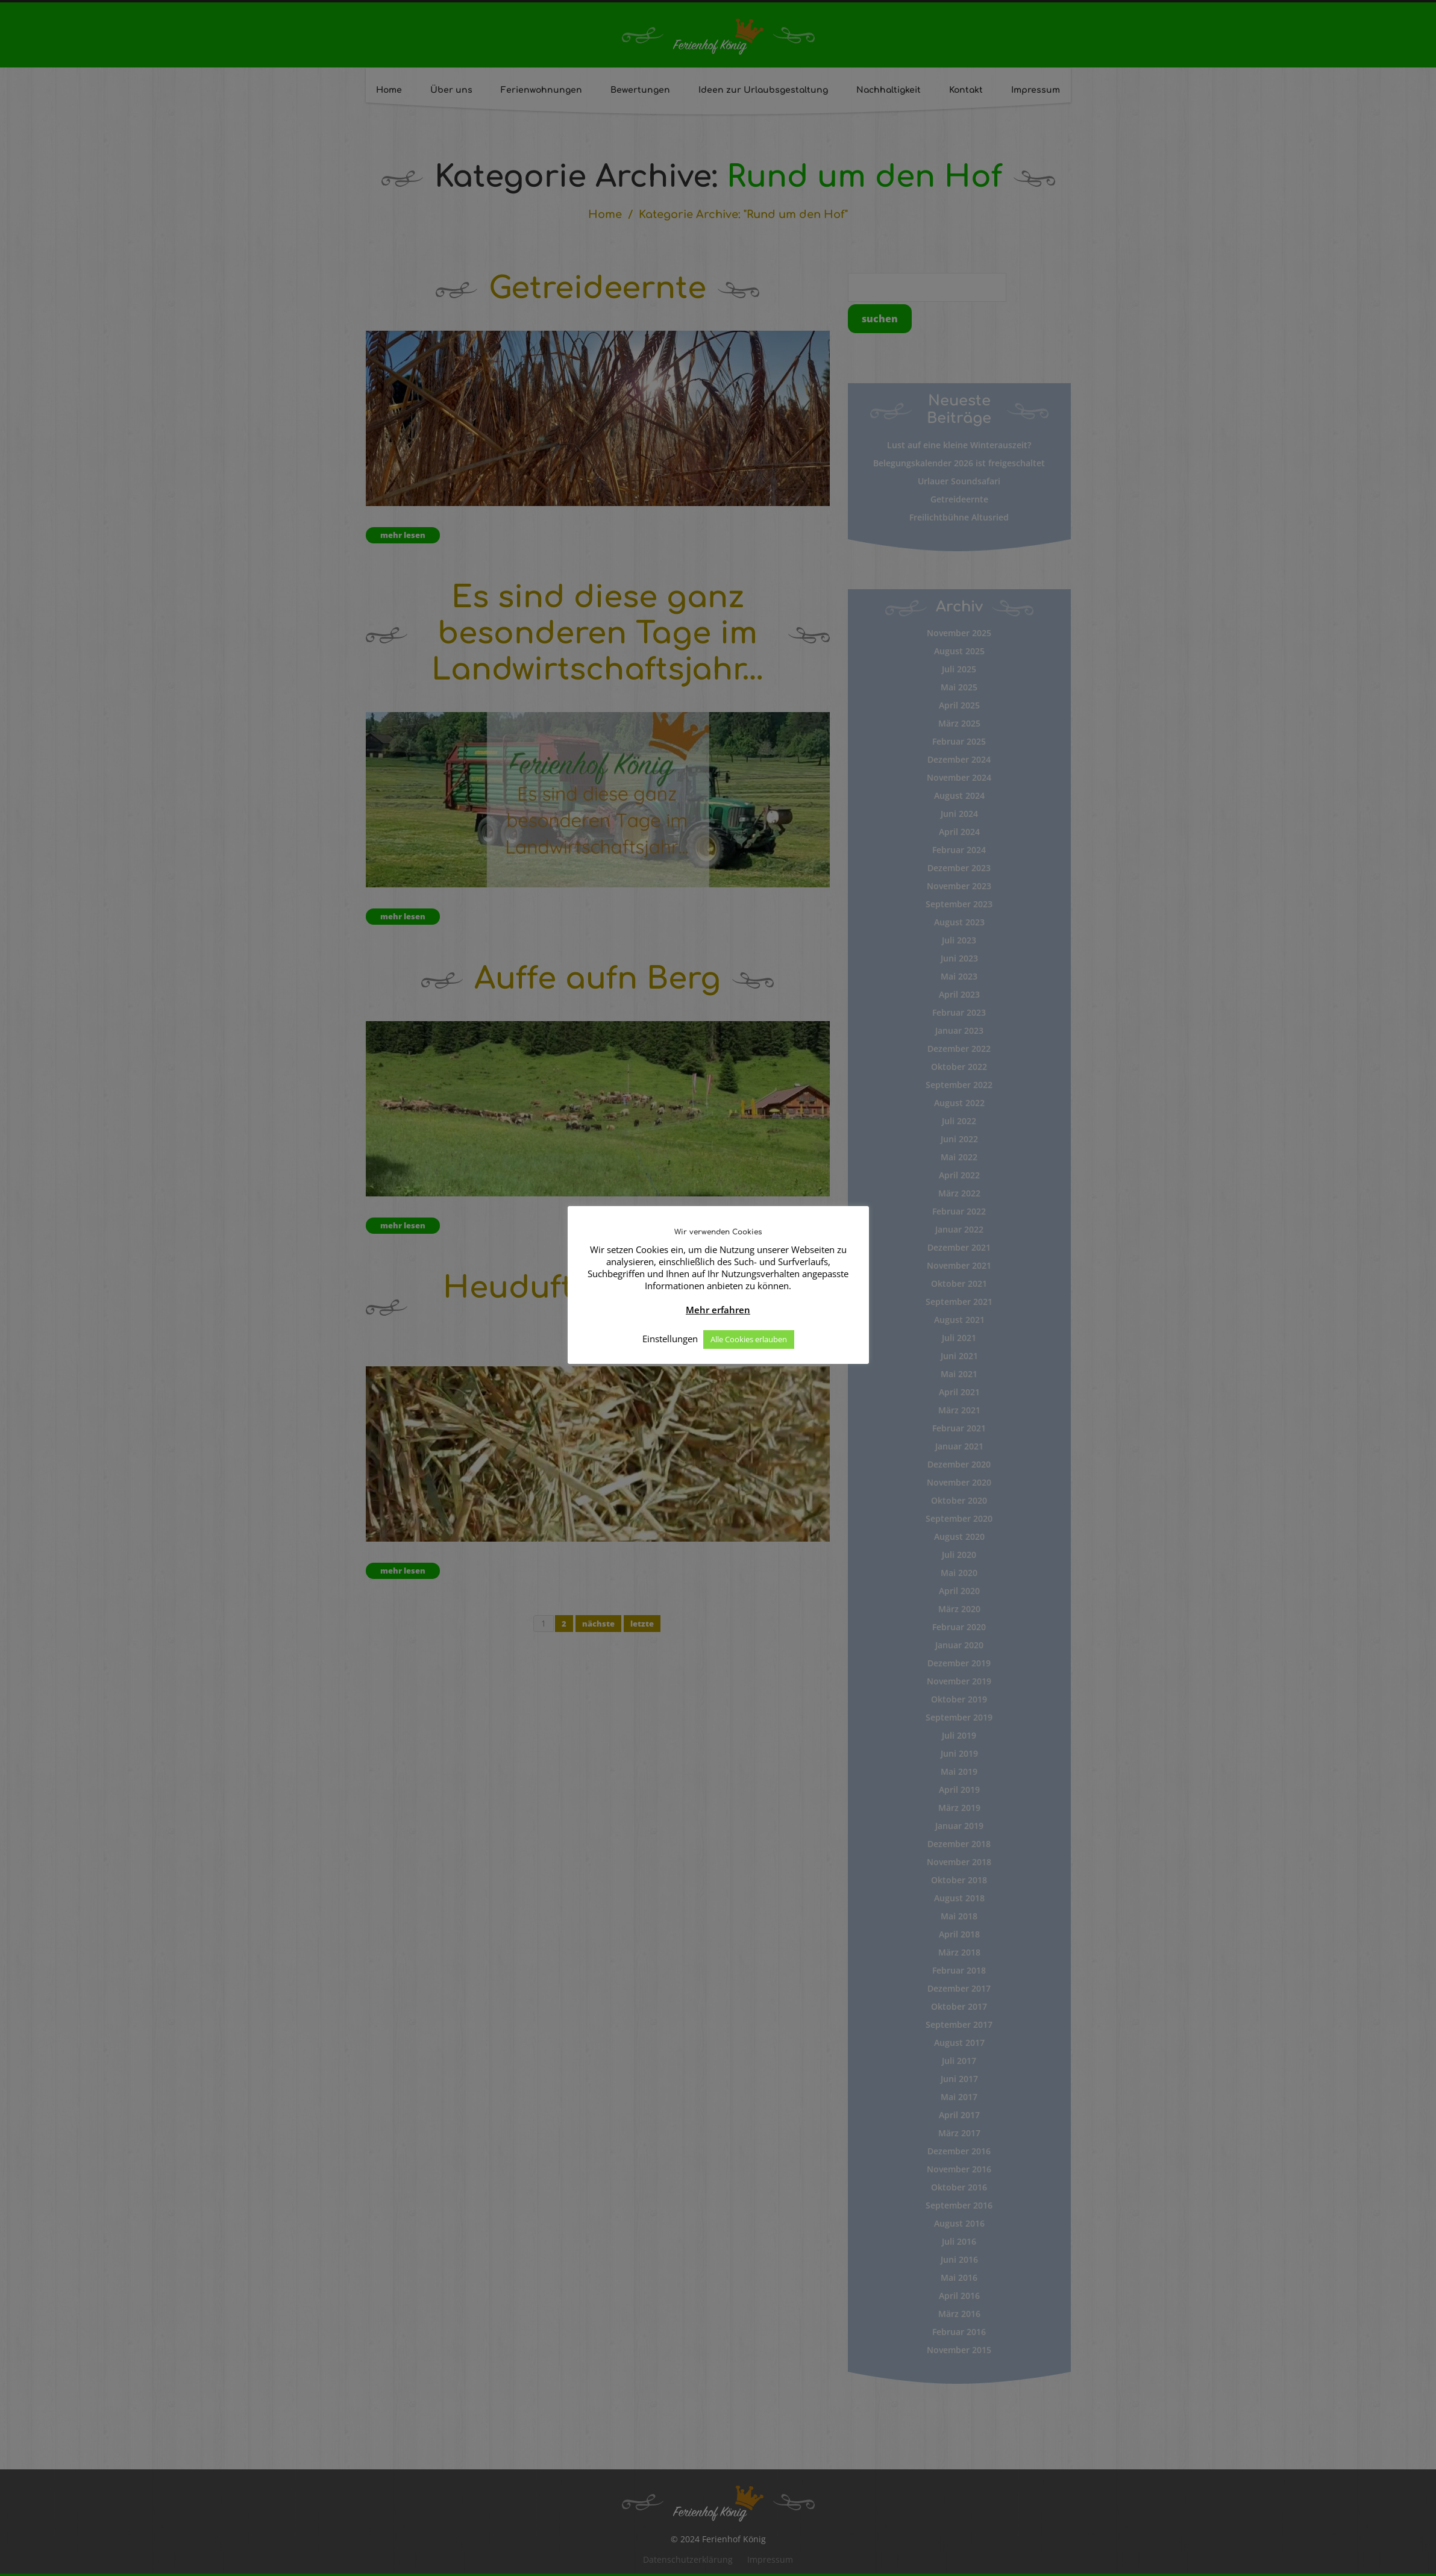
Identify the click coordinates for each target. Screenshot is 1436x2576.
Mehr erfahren (718, 1310)
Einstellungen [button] (670, 1339)
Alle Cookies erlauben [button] (748, 1339)
